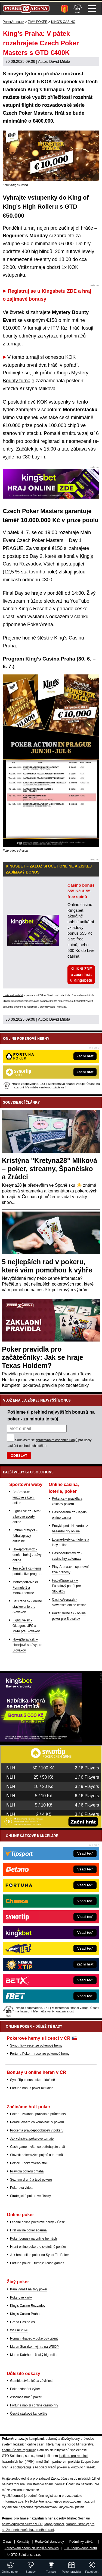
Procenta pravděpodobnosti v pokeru (36, 2130)
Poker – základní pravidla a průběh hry (38, 2114)
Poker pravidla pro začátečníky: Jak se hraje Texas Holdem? (42, 1357)
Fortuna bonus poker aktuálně (31, 2088)
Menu (92, 8)
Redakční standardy (49, 2542)
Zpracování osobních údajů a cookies (32, 2548)
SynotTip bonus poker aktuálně (32, 2080)
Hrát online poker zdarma (28, 2230)
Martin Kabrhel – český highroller (34, 2355)
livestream (14, 601)
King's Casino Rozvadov (27, 2306)
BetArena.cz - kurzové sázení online (24, 1497)
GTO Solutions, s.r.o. (26, 2555)
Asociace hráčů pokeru (26, 2397)
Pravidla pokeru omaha (27, 2171)
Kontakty (23, 2542)
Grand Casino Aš (22, 2322)
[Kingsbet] (41, 1740)
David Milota (59, 61)
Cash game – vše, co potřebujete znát (37, 2147)
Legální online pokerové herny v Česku (38, 2222)
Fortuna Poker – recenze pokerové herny (39, 2054)
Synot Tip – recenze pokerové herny (36, 2045)
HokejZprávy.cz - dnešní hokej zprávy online (27, 1554)
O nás (7, 2542)
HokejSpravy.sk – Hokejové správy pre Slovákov (27, 1645)
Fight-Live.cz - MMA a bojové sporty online (27, 1516)
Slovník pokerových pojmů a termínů (36, 2155)
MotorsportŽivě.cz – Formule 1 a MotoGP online (27, 1587)
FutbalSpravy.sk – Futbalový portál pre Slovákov (66, 1586)
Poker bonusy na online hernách (33, 2238)
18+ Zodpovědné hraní (80, 2548)
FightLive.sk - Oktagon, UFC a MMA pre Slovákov (26, 1625)
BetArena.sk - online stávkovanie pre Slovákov (27, 1606)
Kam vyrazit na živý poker (28, 2289)
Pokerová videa (21, 2188)
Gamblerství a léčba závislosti (31, 2381)
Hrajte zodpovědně (13, 995)
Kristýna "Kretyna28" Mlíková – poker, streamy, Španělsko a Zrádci (49, 1169)
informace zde (13, 2501)
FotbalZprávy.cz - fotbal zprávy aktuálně (25, 1535)
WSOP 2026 (19, 2330)
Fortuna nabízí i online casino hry (34, 2405)
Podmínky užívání (82, 2542)
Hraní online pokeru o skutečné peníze (38, 2247)
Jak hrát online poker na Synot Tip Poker (39, 2255)
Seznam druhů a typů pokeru (31, 2179)
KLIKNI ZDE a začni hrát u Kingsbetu (81, 974)
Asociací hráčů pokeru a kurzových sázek (65, 2467)
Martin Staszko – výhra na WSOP (34, 2347)
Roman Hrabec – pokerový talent (34, 2338)
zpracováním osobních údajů (56, 1440)
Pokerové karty (21, 2297)
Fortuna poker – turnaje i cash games (37, 2263)
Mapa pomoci (54, 2524)
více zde (61, 1006)
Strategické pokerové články (30, 2196)
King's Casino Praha (24, 2314)
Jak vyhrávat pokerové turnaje (32, 2138)
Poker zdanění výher (25, 2389)
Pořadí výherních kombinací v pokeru (37, 2122)
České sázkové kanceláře (28, 2413)
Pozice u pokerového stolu (29, 2163)
